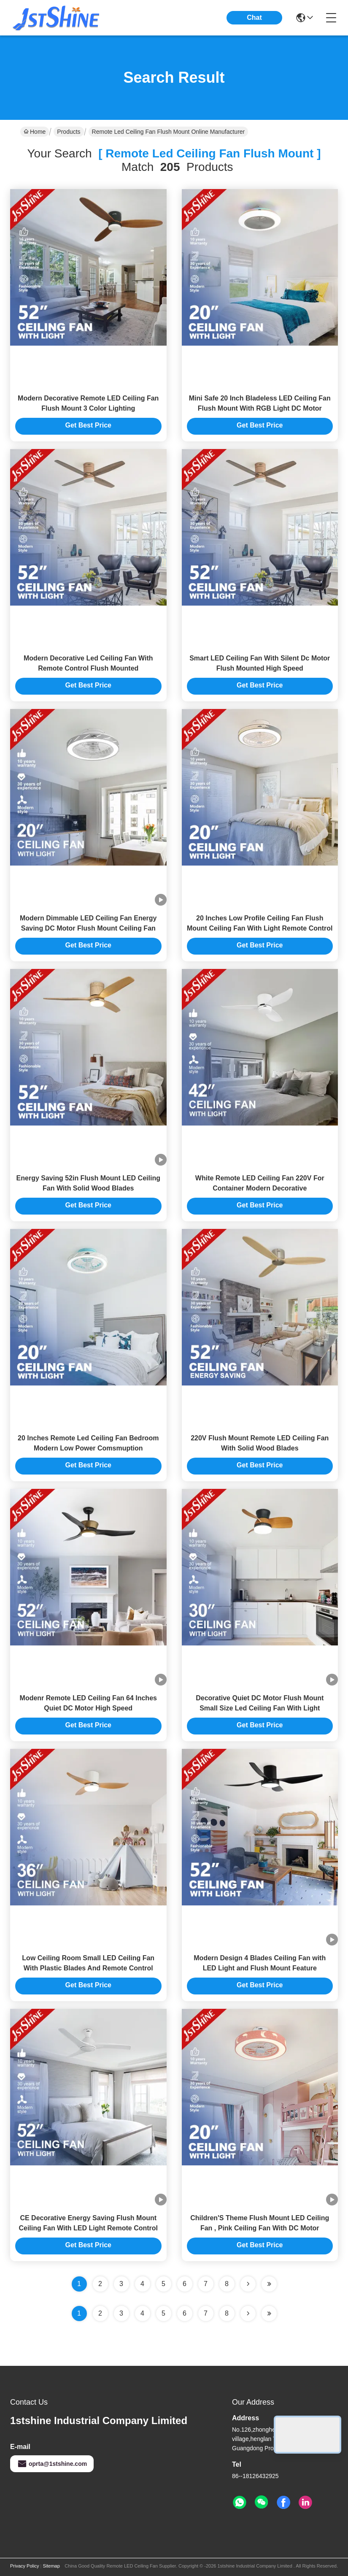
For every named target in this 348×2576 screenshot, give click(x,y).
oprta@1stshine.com (52, 2463)
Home (35, 131)
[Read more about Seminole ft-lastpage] (269, 2313)
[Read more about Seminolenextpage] (248, 2313)
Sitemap (51, 2565)
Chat (254, 17)
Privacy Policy (24, 2565)
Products (68, 131)
